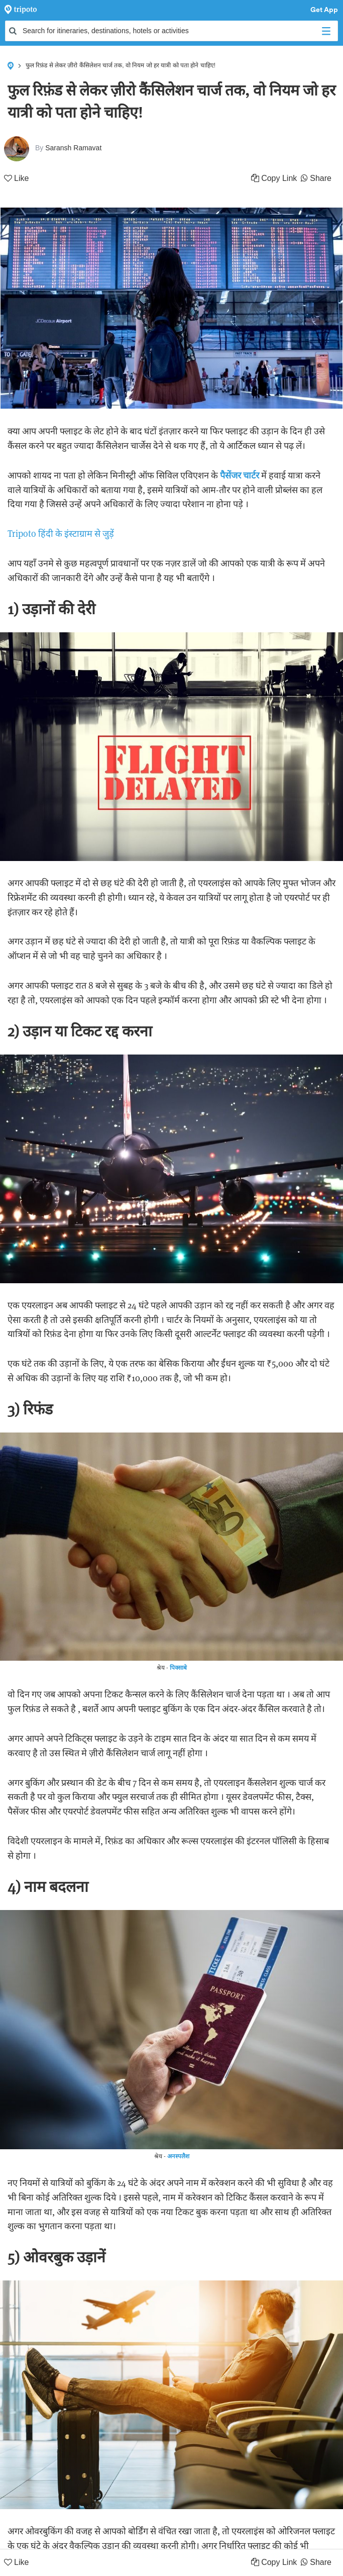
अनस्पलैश (178, 2156)
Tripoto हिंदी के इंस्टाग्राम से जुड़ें (61, 533)
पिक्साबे (178, 1667)
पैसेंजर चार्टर (239, 475)
